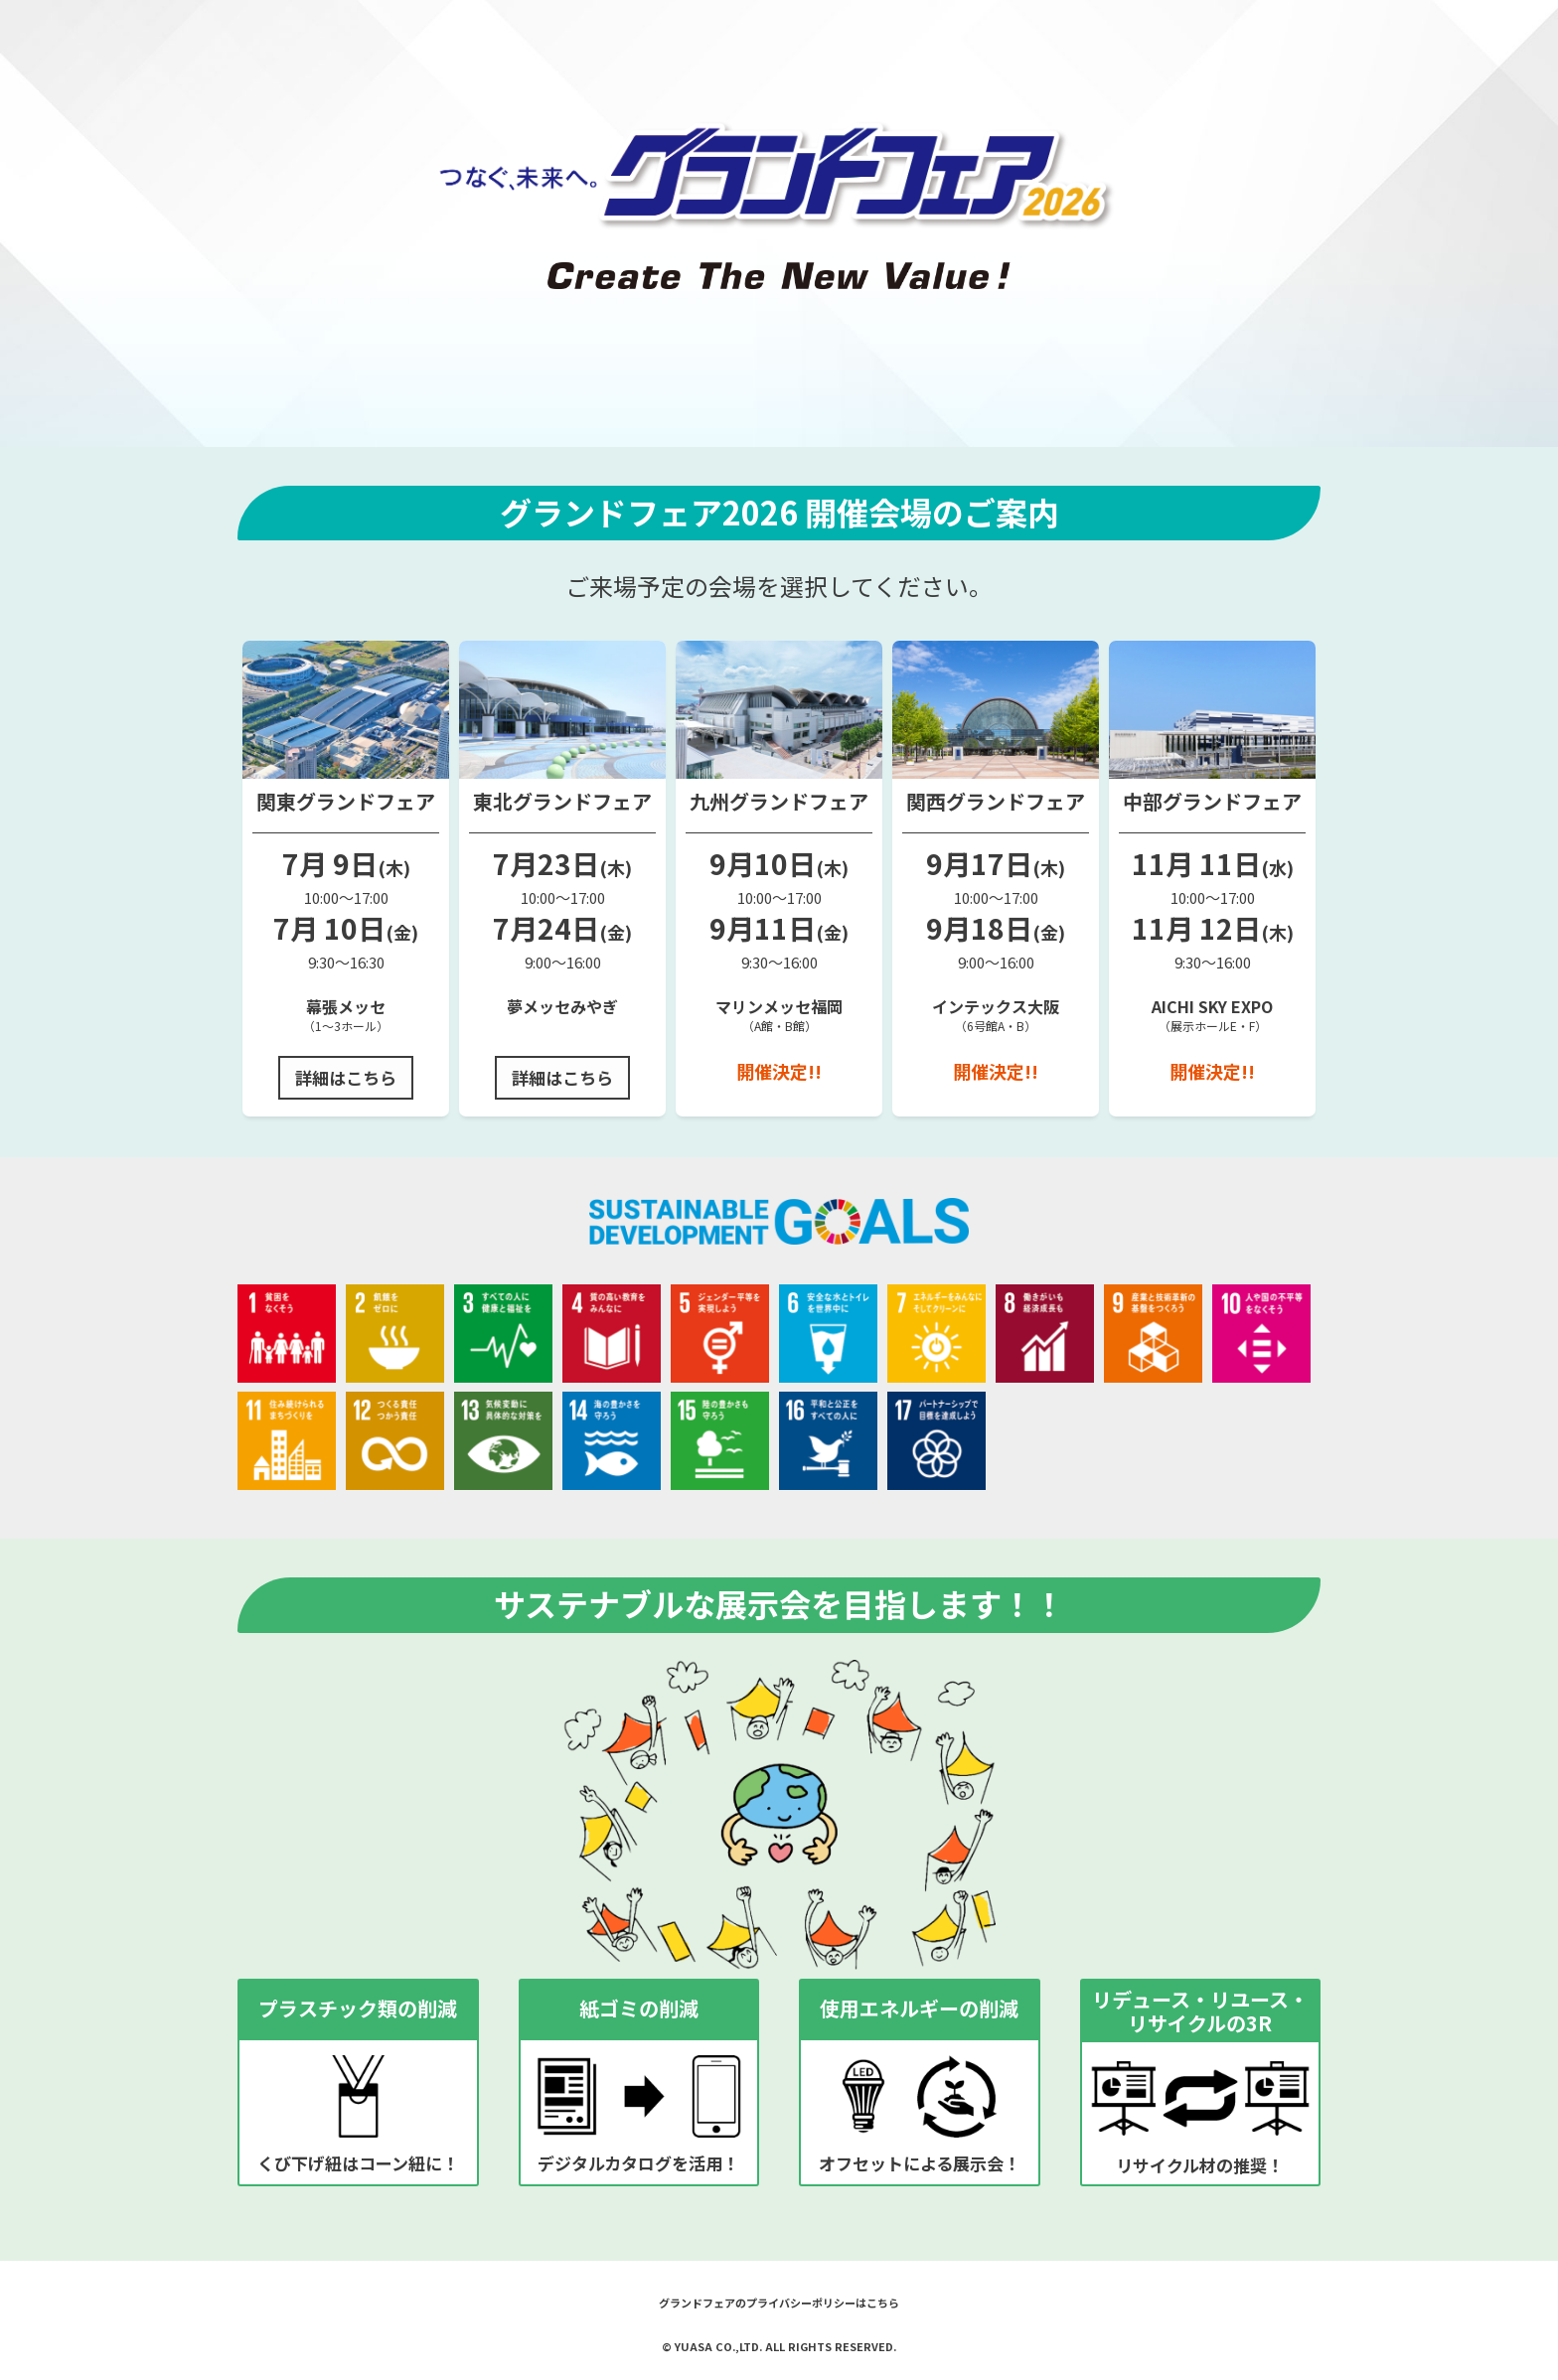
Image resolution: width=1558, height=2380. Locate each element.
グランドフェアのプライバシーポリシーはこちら (779, 2302)
